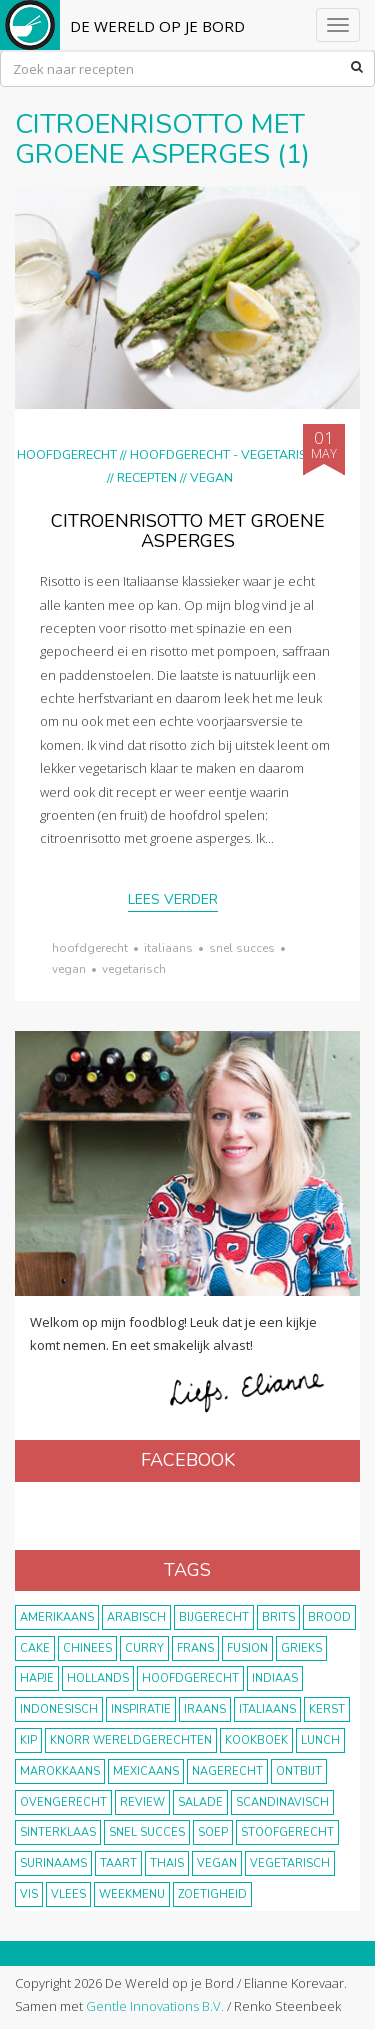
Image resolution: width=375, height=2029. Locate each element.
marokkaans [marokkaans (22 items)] (60, 1771)
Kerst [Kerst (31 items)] (327, 1709)
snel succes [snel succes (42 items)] (147, 1832)
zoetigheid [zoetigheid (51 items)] (212, 1894)
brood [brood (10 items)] (329, 1617)
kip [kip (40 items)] (28, 1740)
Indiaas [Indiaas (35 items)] (275, 1678)
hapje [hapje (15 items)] (37, 1678)
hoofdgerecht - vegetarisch (226, 454)
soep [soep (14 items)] (213, 1832)
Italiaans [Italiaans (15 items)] (267, 1709)
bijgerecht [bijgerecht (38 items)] (214, 1617)
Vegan (211, 477)
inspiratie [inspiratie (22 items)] (141, 1709)
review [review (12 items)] (142, 1802)
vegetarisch (134, 969)
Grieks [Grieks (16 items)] (301, 1648)
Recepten (147, 477)
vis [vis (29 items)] (29, 1894)
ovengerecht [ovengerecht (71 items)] (63, 1802)
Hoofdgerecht (67, 454)
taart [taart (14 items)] (118, 1863)
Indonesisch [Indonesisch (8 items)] (59, 1709)
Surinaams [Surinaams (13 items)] (53, 1863)
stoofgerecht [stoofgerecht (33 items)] (287, 1832)
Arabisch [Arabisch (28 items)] (136, 1617)
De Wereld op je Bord (157, 26)
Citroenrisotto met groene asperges (188, 531)
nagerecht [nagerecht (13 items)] (227, 1771)
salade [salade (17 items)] (200, 1802)
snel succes (242, 948)
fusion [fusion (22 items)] (247, 1648)
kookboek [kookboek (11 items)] (256, 1740)
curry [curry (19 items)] (144, 1648)
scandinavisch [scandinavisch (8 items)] (282, 1802)
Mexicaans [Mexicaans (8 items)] (146, 1771)
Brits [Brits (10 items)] (278, 1617)
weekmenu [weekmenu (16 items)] (132, 1894)
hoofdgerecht (90, 948)
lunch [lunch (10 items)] (320, 1740)
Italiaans (168, 948)
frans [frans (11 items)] (195, 1648)
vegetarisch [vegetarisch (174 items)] (290, 1863)
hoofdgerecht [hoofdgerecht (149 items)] (190, 1678)
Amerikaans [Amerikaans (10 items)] (57, 1617)
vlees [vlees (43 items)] (68, 1894)
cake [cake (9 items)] (35, 1648)
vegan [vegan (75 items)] (217, 1863)
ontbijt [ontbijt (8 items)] (299, 1771)
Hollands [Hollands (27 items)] (98, 1678)
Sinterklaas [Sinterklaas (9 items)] (58, 1832)
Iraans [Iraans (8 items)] (205, 1709)
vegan (69, 969)
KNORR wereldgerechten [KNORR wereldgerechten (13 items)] (131, 1740)
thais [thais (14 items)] (167, 1863)
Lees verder (173, 899)
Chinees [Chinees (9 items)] (87, 1648)
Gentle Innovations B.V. (155, 2006)
